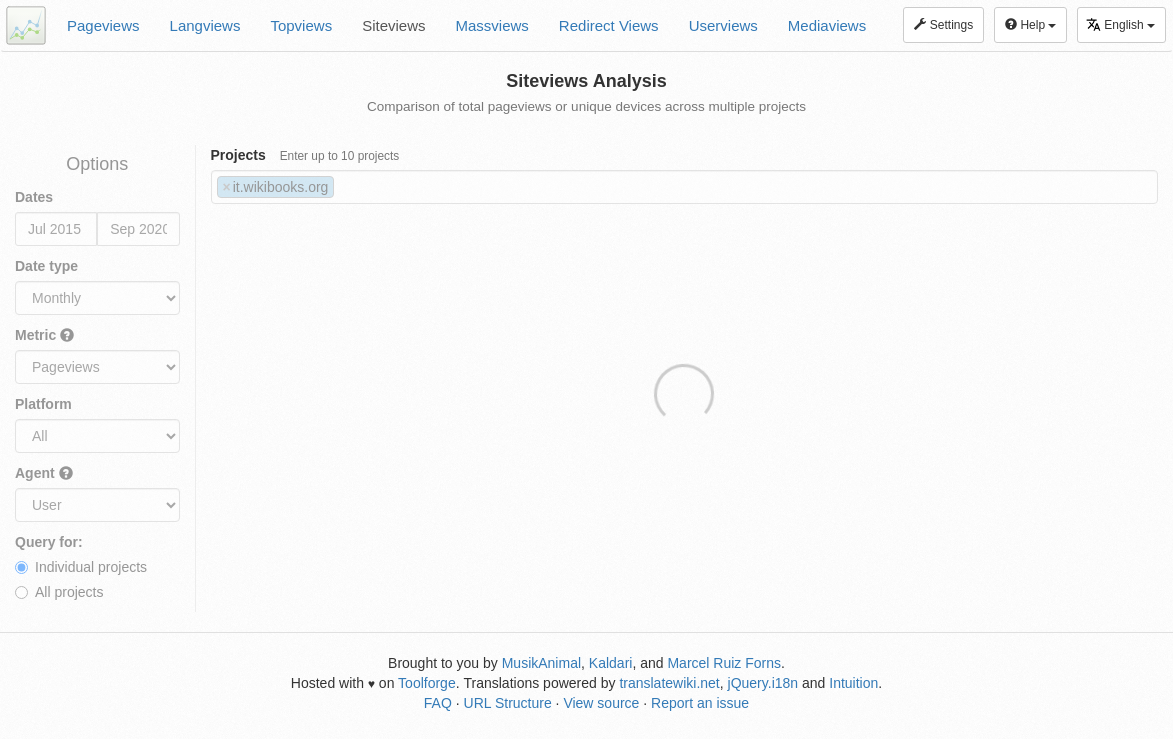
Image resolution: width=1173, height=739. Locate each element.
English (1120, 24)
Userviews (723, 25)
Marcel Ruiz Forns (724, 663)
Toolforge (427, 683)
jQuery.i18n (763, 683)
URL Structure (508, 703)
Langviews (205, 25)
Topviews (301, 25)
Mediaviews (827, 25)
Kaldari (611, 663)
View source (601, 703)
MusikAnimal (541, 663)
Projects (305, 155)
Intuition (853, 683)
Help (1030, 25)
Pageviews (103, 25)
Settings (943, 25)
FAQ (438, 703)
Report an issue (700, 703)
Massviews (492, 25)
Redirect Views (609, 25)
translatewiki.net (669, 683)
